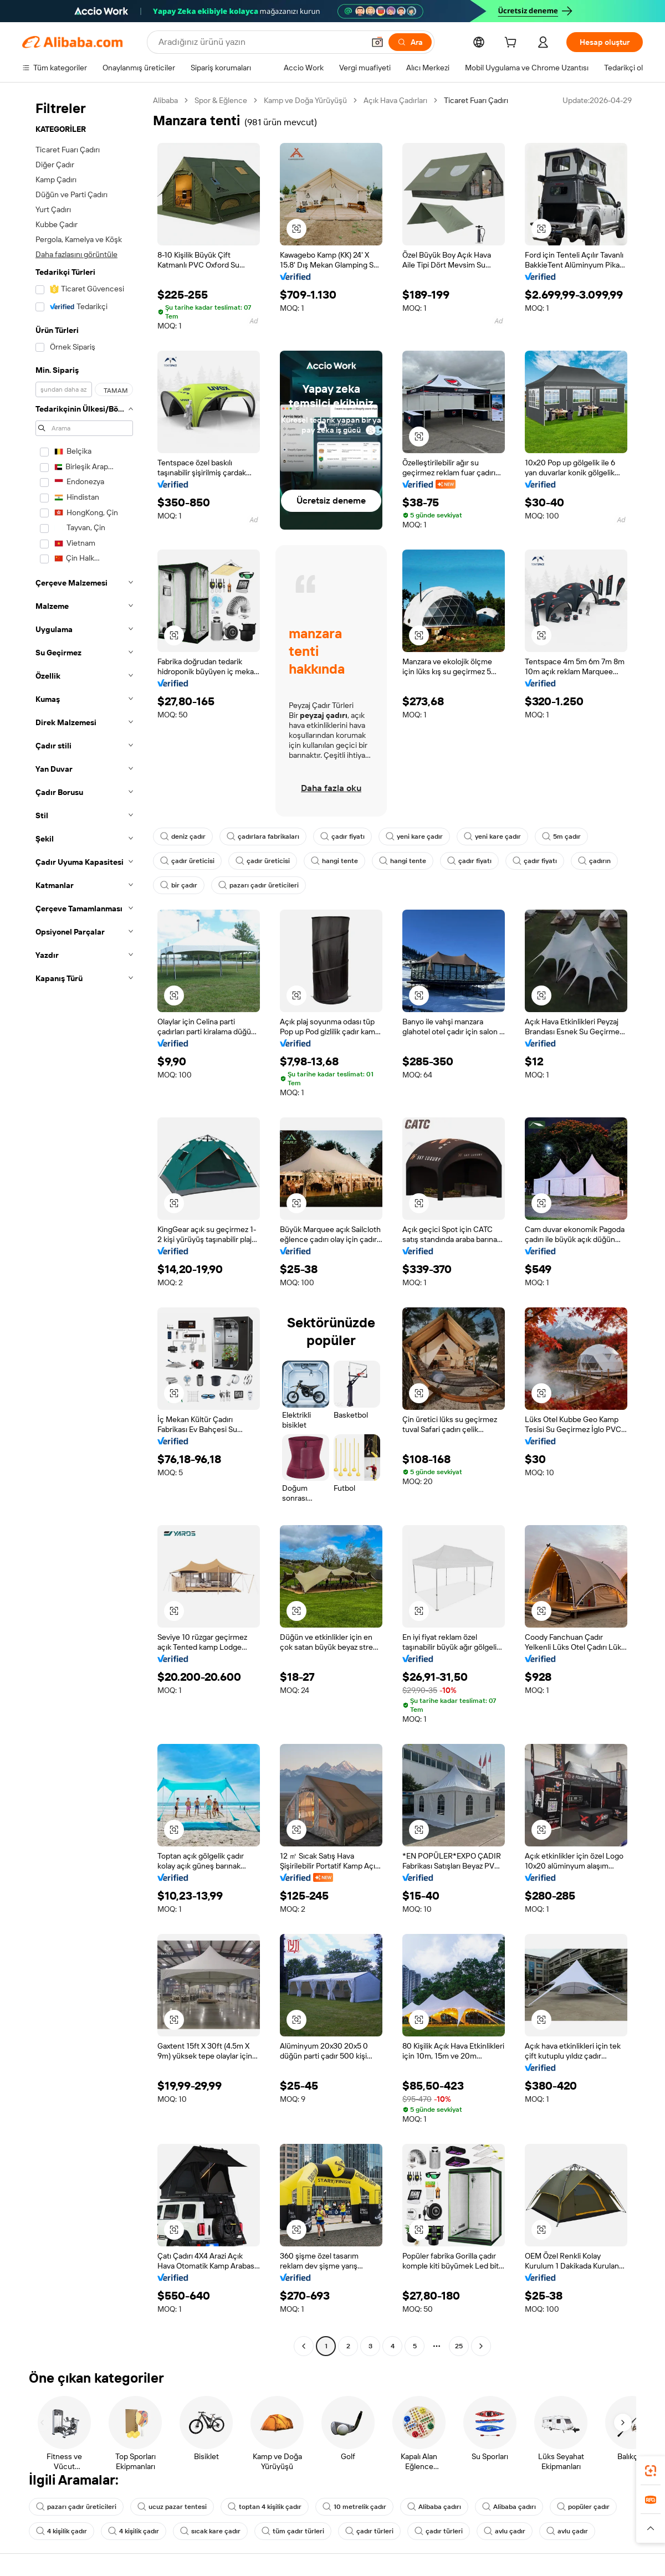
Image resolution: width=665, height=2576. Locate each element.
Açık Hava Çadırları (395, 100)
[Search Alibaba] (260, 42)
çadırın (594, 860)
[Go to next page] (481, 2346)
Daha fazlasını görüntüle (76, 254)
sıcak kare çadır (210, 2531)
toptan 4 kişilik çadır (264, 2506)
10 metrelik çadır (354, 2506)
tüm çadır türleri (293, 2531)
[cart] (512, 43)
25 (459, 2346)
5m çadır (561, 836)
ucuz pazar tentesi (172, 2506)
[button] (377, 42)
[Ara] (410, 42)
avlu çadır (504, 2531)
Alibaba (165, 100)
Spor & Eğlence (221, 100)
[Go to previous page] (304, 2346)
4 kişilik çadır (61, 2531)
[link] (650, 2470)
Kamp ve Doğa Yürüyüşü (305, 100)
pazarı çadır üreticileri (258, 885)
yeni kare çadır (414, 836)
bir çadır (178, 885)
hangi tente (334, 860)
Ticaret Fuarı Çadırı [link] (476, 100)
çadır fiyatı (342, 836)
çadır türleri (369, 2531)
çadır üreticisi (187, 860)
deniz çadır (183, 836)
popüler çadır (583, 2506)
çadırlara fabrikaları (263, 836)
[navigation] (84, 1225)
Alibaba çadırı (434, 2506)
